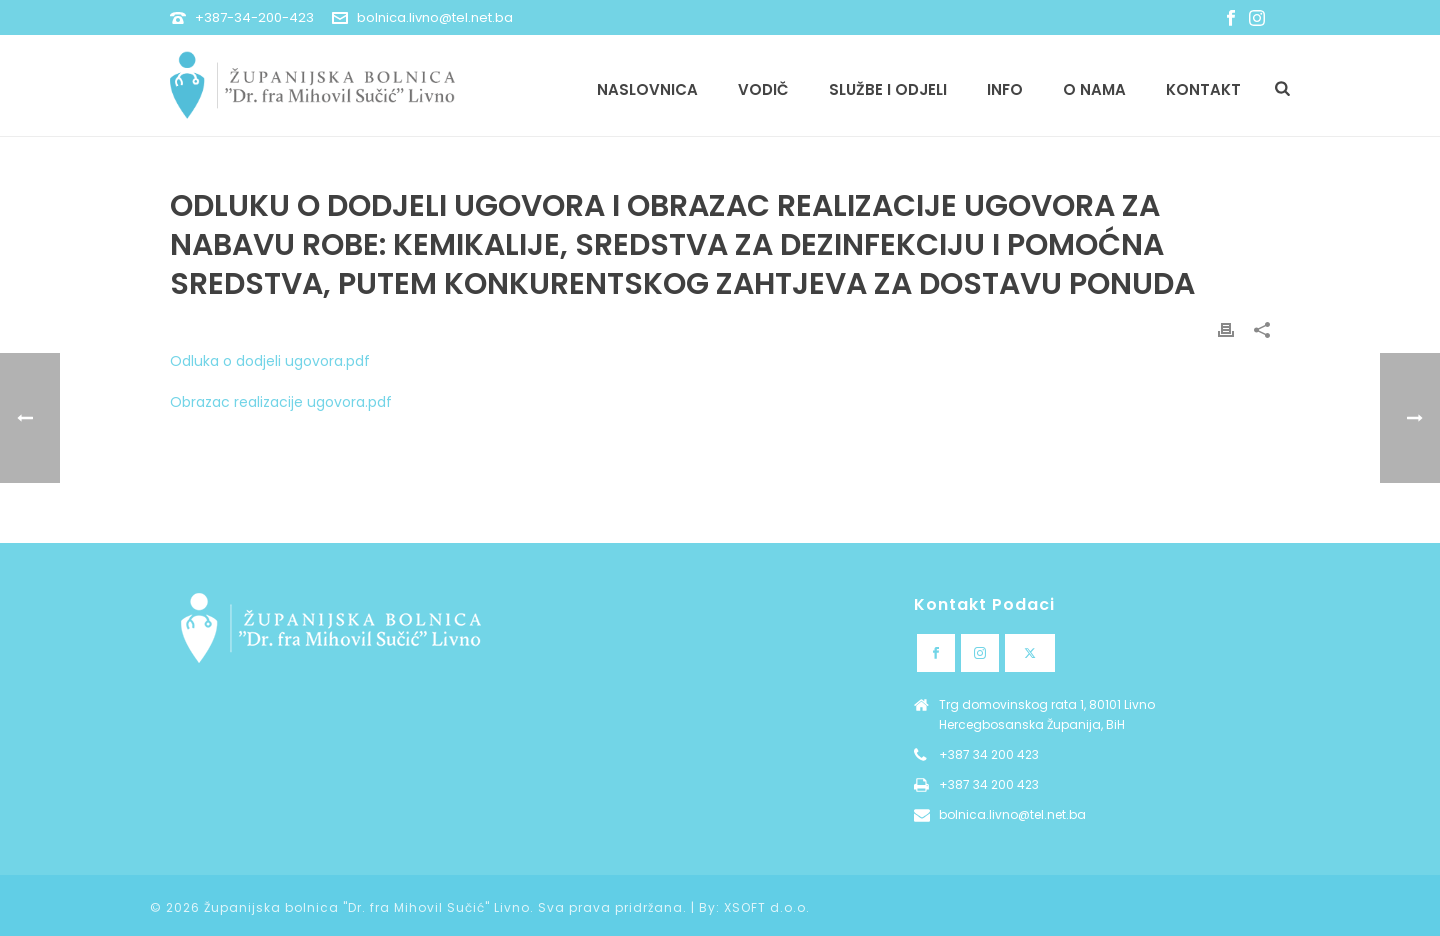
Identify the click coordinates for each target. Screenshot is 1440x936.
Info (1005, 89)
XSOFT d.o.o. (767, 907)
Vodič (763, 89)
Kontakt (1203, 89)
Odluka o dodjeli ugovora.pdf (270, 361)
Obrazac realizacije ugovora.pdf (281, 402)
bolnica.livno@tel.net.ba (435, 17)
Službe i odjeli (888, 89)
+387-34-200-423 (254, 17)
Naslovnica (647, 89)
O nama (1094, 89)
